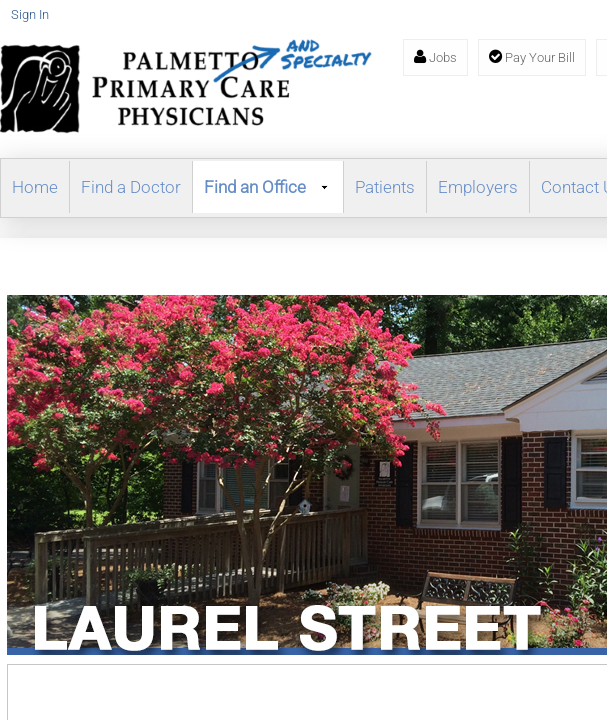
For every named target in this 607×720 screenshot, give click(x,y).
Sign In (30, 14)
